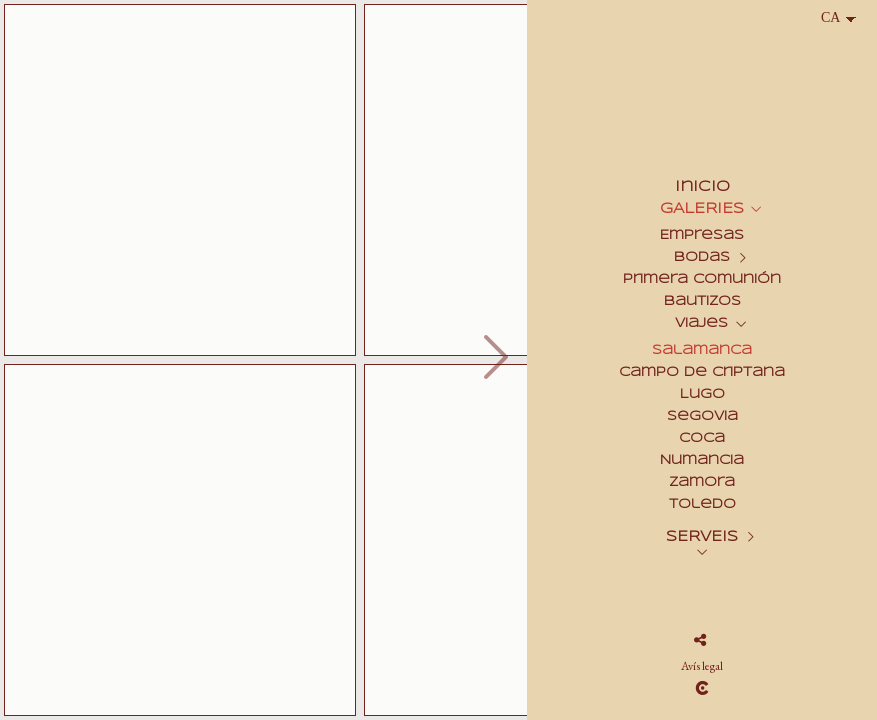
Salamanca (702, 350)
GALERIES (702, 209)
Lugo (702, 394)
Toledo (702, 504)
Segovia (702, 416)
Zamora (702, 482)
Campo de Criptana (702, 372)
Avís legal (702, 666)
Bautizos (702, 301)
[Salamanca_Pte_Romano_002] (180, 180)
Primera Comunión (702, 279)
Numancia (702, 460)
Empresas (702, 235)
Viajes (701, 323)
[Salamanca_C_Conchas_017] (180, 540)
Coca (702, 438)
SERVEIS (702, 537)
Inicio (702, 187)
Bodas (702, 257)
